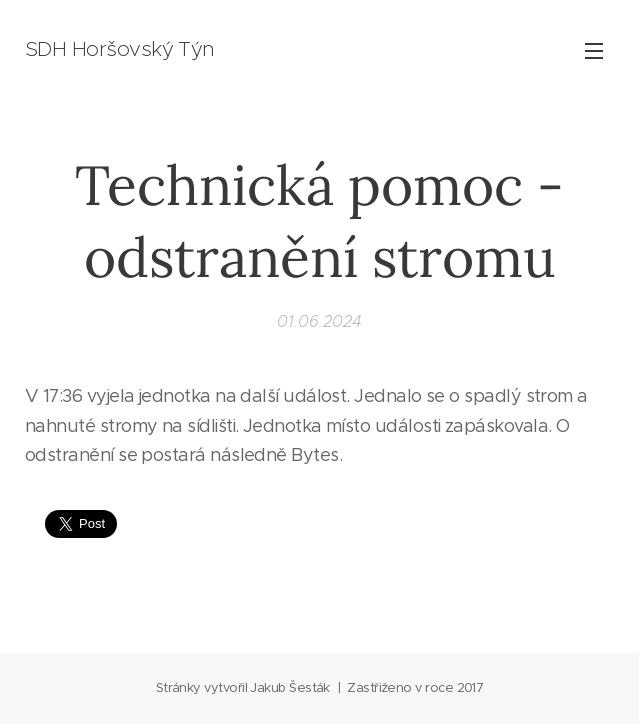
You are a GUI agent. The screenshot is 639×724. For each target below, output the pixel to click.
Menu (594, 51)
